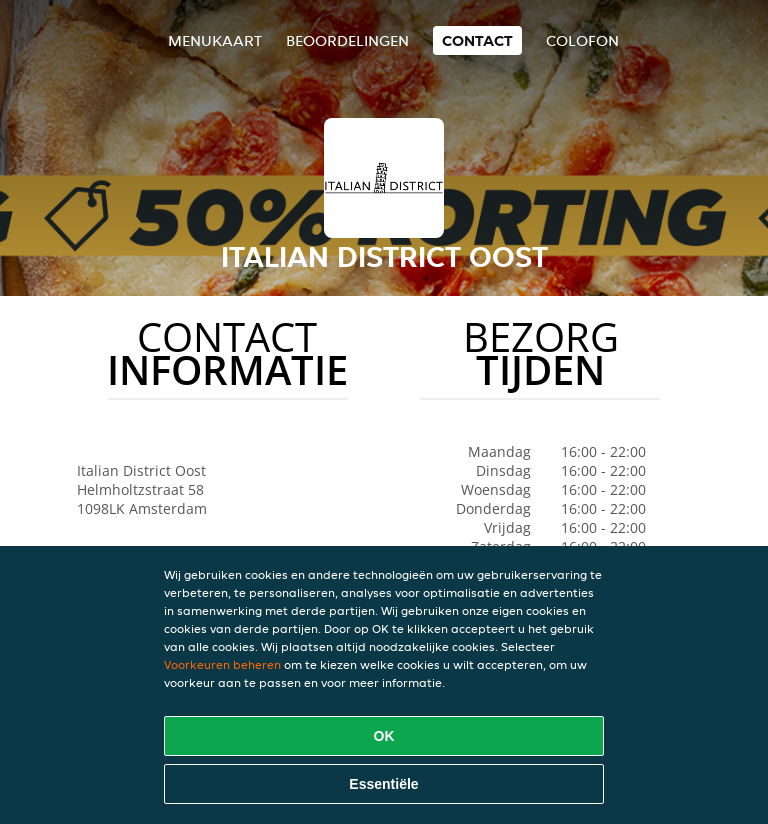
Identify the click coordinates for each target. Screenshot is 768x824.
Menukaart (215, 40)
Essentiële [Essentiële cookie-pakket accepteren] (383, 784)
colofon (582, 40)
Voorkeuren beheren (222, 664)
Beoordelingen (347, 40)
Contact (477, 40)
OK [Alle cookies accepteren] (384, 736)
